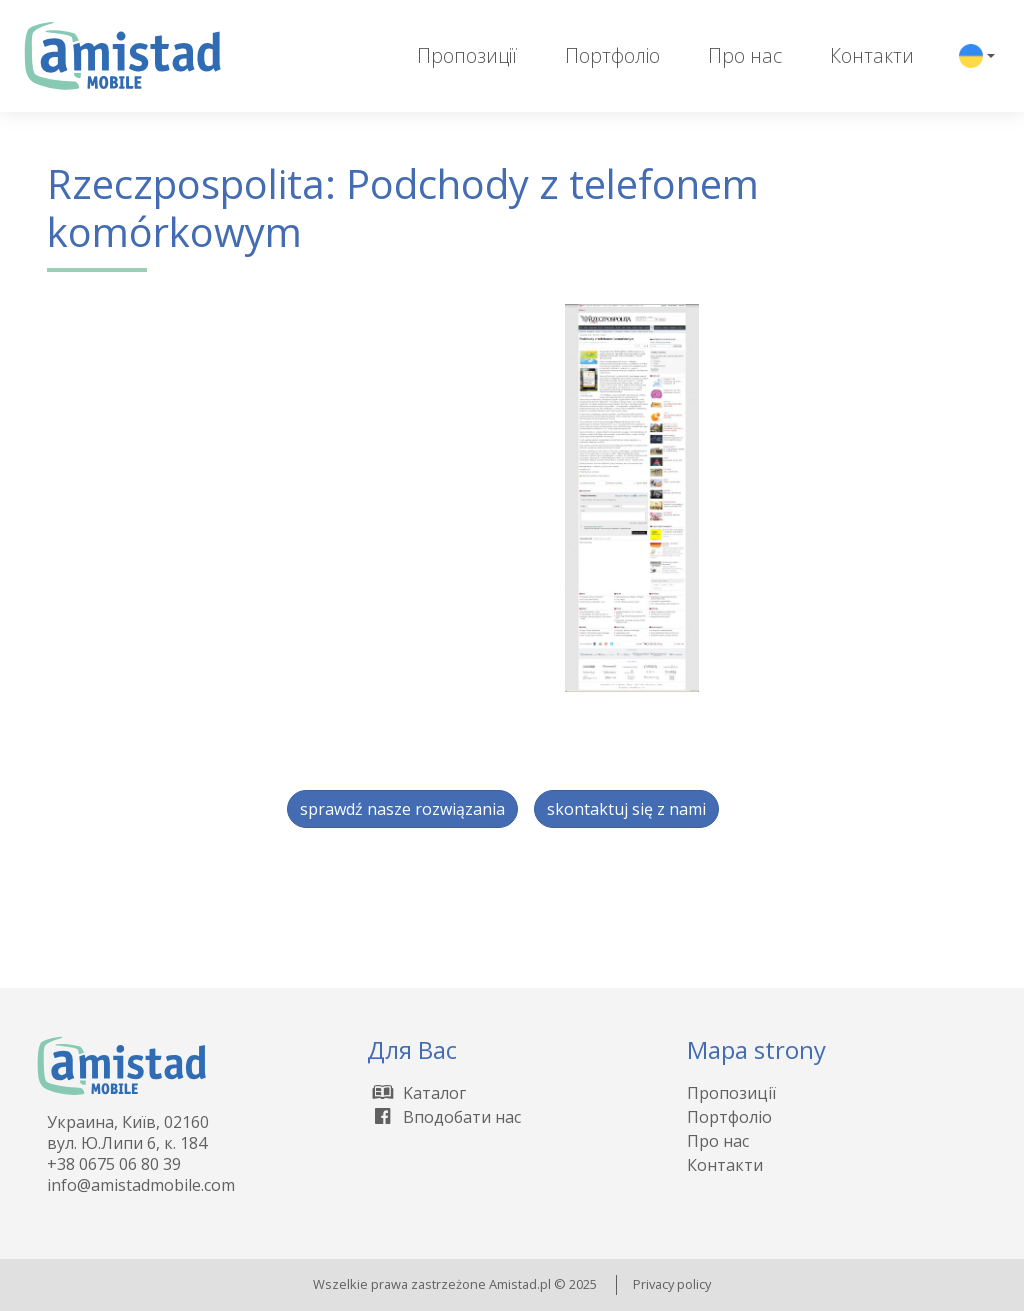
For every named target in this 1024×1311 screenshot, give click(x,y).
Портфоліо (612, 55)
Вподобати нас (444, 1117)
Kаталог (416, 1093)
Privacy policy (672, 1284)
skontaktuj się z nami (626, 809)
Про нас (745, 55)
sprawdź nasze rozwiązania (402, 809)
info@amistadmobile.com (141, 1185)
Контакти (872, 55)
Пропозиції (467, 55)
